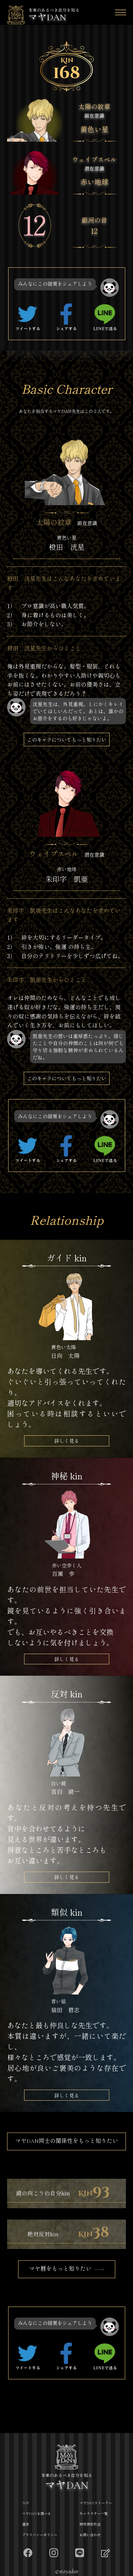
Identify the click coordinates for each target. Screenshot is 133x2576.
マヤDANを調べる (36, 2514)
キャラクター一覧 (93, 2514)
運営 (25, 2524)
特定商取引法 (90, 2524)
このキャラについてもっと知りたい (66, 739)
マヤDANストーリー (95, 2503)
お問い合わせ (90, 2535)
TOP (25, 2503)
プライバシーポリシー (39, 2535)
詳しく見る (66, 1440)
